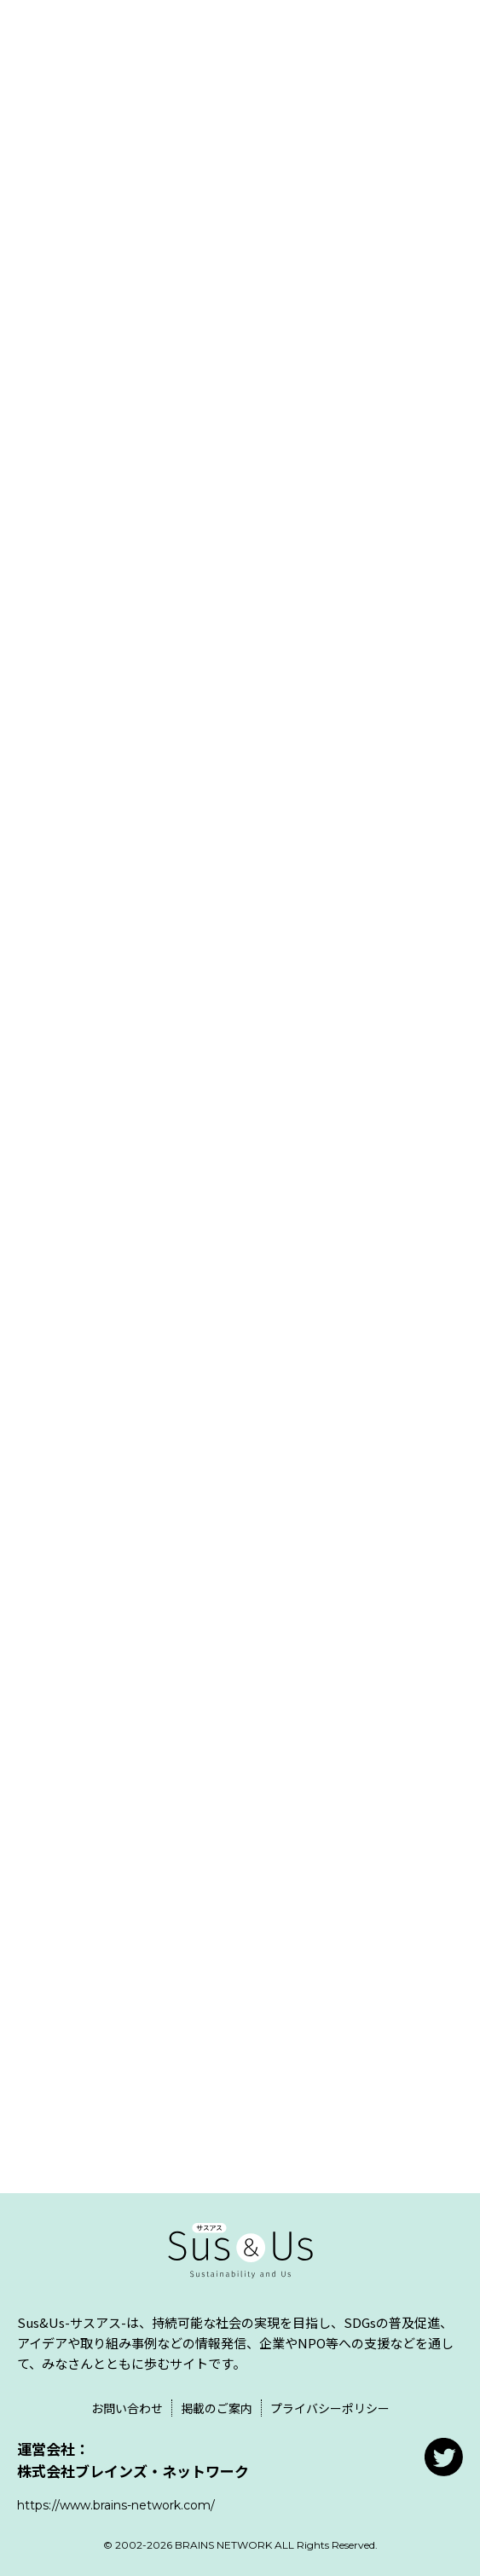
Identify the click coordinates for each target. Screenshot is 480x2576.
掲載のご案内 (216, 2408)
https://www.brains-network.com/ (116, 2505)
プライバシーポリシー (330, 2408)
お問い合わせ (127, 2408)
